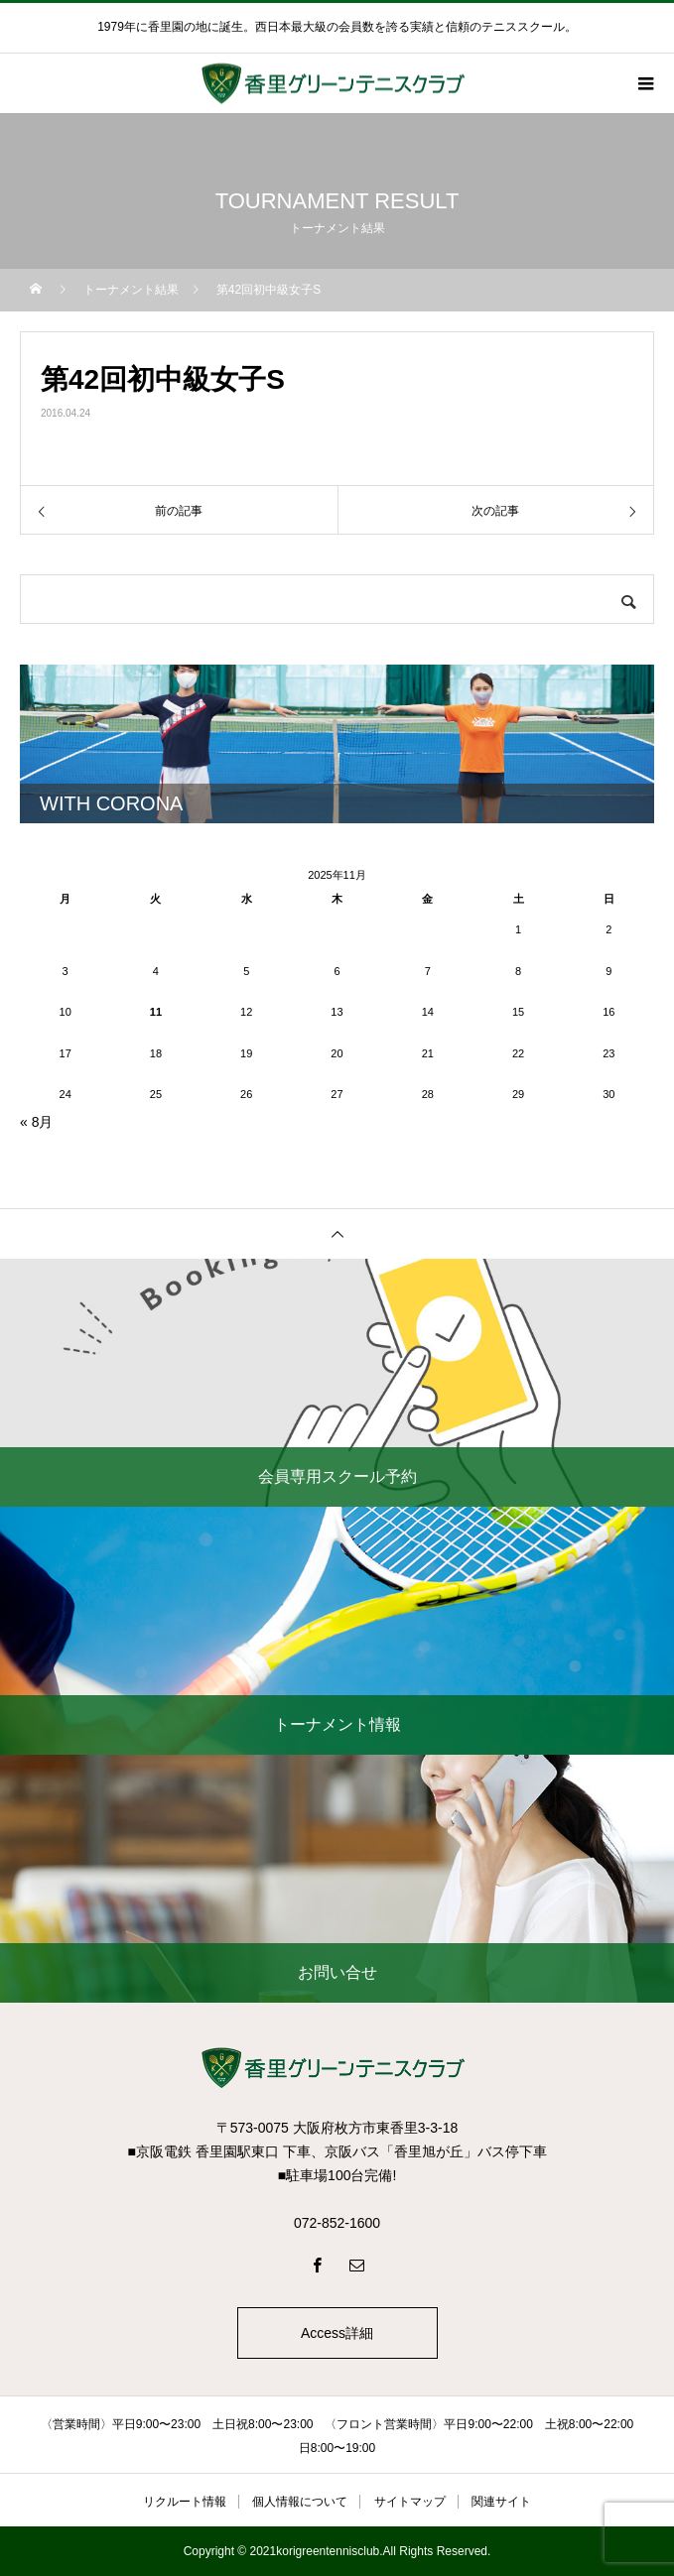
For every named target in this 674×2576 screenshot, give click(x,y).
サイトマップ (410, 2502)
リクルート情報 (184, 2502)
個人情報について (299, 2502)
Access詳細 (337, 2333)
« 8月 (36, 1122)
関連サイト (501, 2502)
